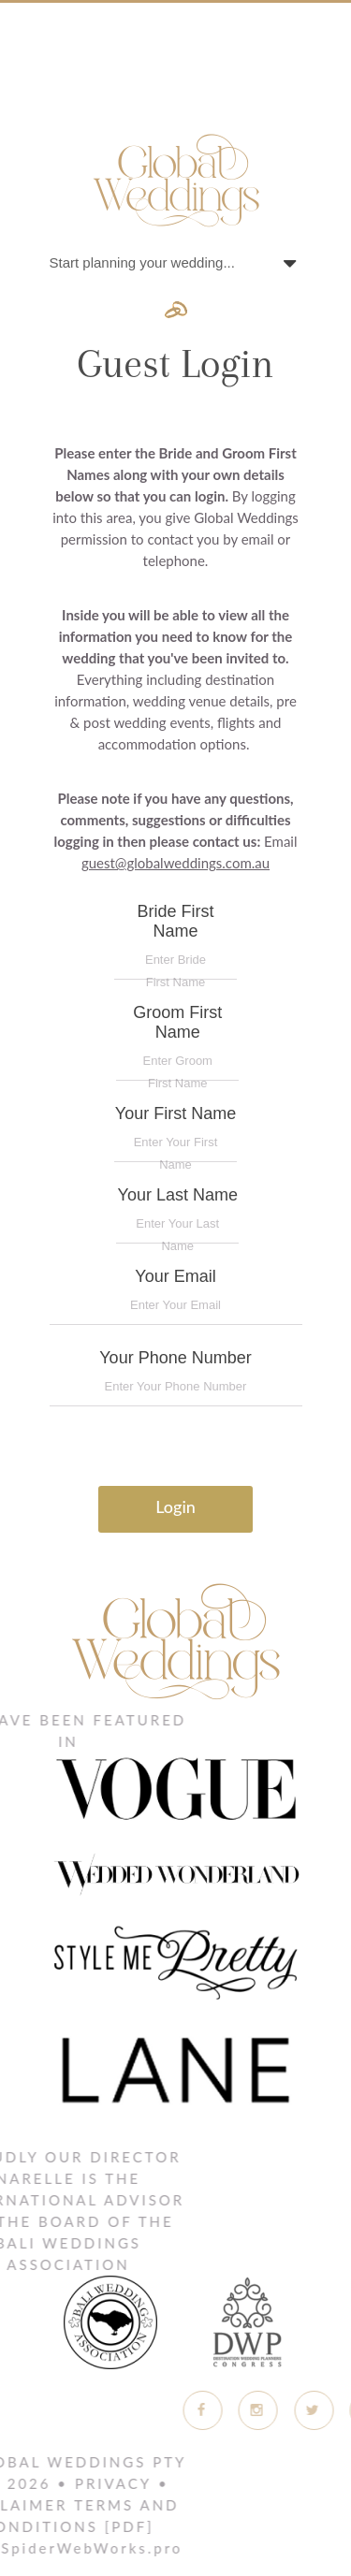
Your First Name (175, 1133)
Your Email (176, 1296)
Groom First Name (177, 1042)
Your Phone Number (176, 1377)
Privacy (80, 2483)
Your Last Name (177, 1215)
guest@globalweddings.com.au (175, 862)
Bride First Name (175, 941)
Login (175, 1506)
